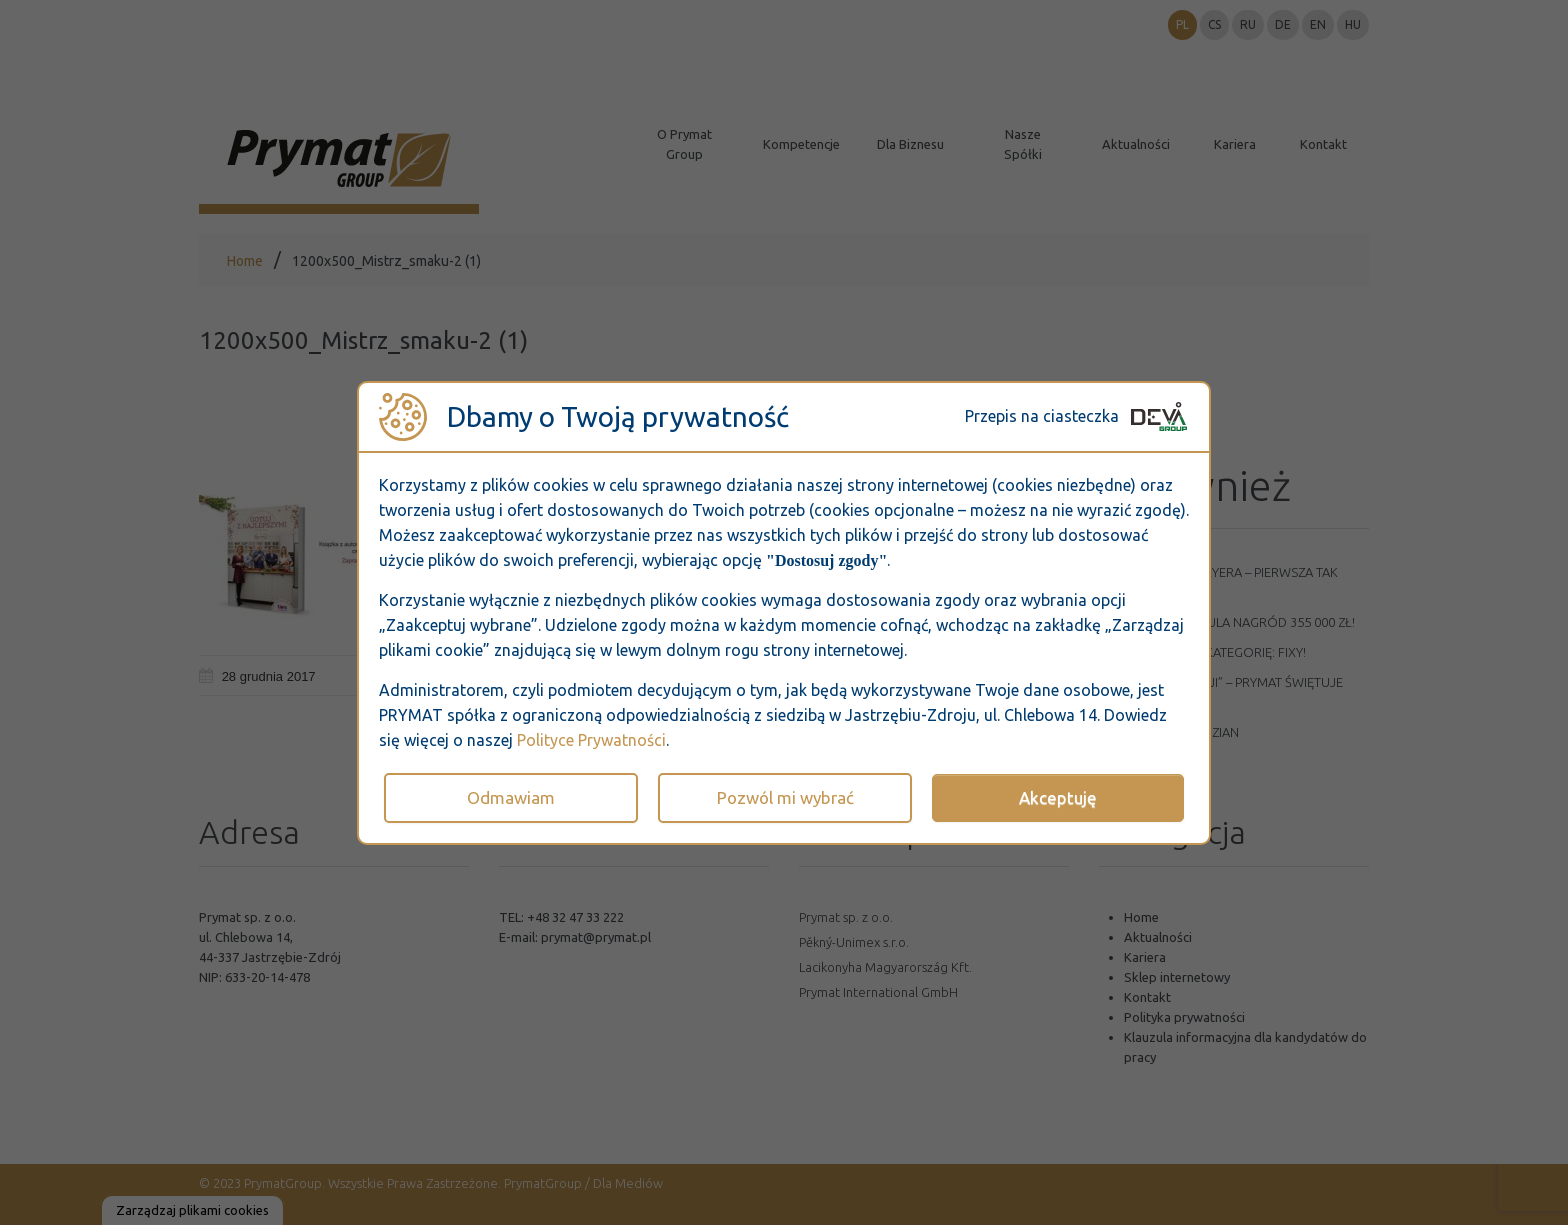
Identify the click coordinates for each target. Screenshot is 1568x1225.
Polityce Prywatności (591, 740)
